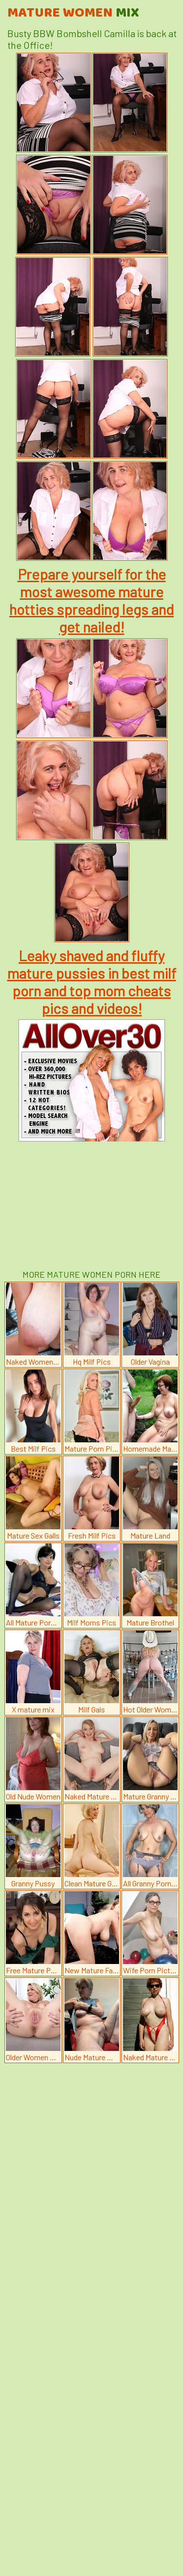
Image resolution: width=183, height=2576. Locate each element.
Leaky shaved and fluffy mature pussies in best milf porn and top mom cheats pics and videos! (91, 982)
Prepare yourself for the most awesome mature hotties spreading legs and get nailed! (91, 600)
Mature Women (73, 13)
